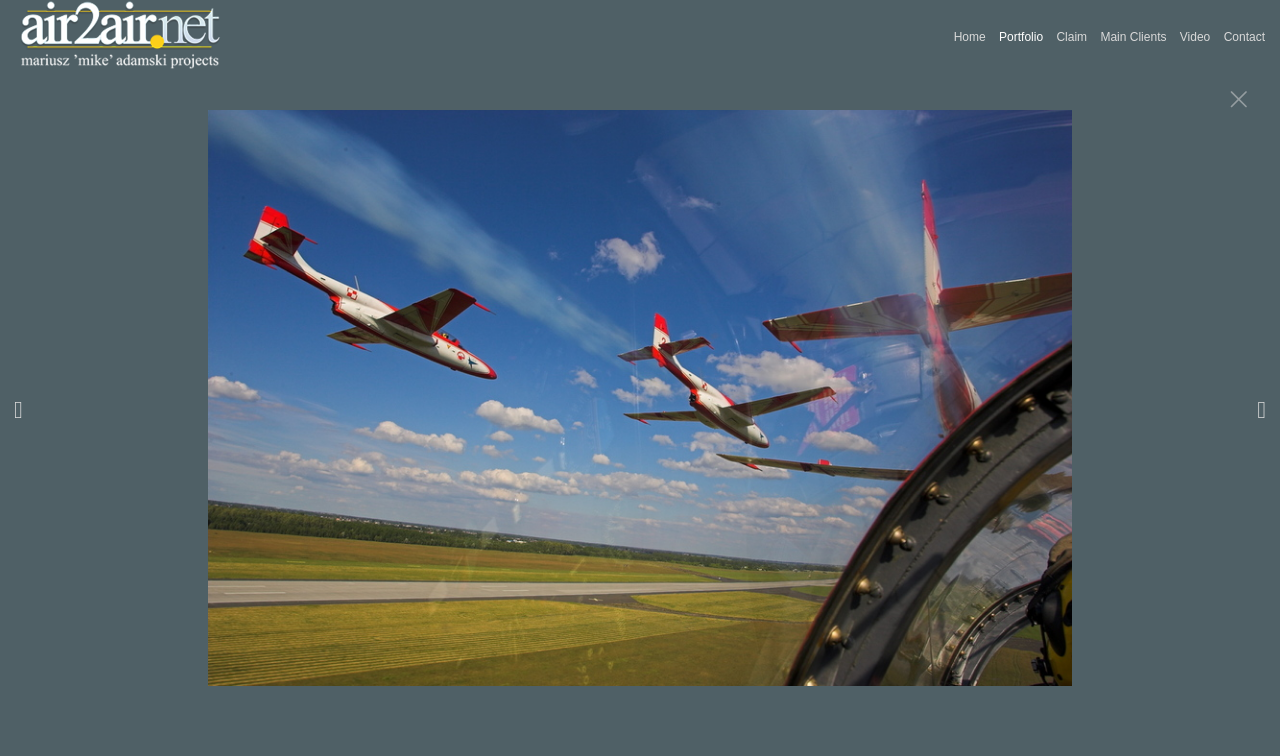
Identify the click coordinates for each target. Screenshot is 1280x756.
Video (1195, 37)
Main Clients (1133, 37)
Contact (1244, 37)
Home (970, 37)
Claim (1071, 37)
